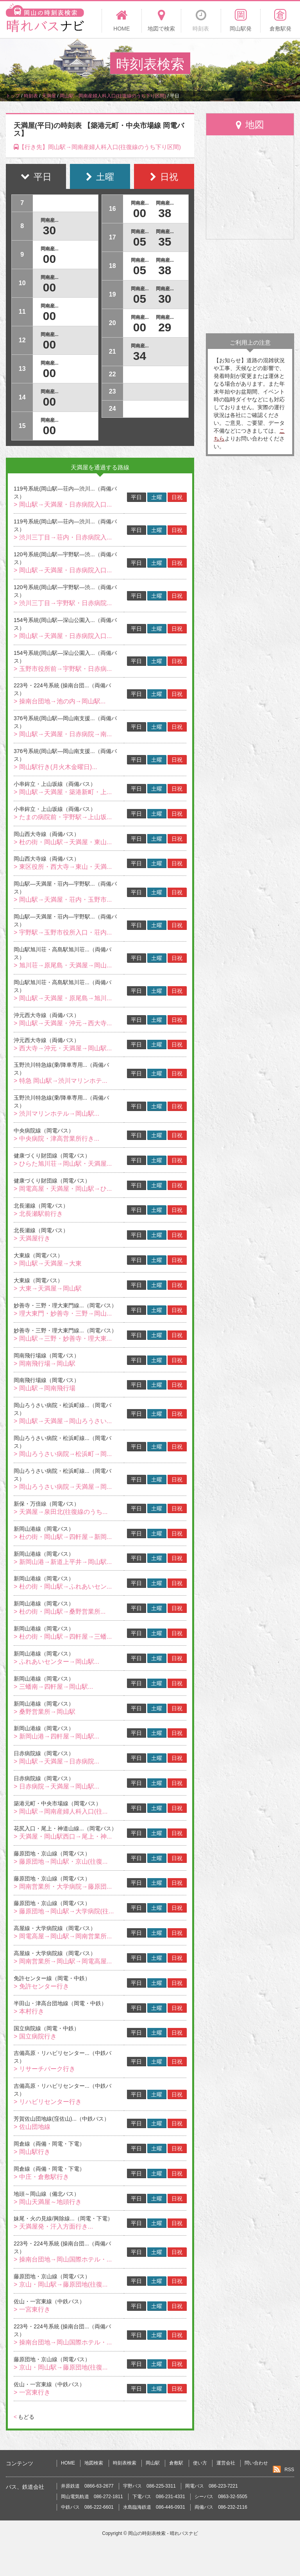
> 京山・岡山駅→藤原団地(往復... (60, 2284)
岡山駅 (153, 2463)
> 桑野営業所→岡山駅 (44, 1711)
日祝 (176, 497)
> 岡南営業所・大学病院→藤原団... (63, 1886)
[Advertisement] (250, 286)
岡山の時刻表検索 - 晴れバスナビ (163, 2533)
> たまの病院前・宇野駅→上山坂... (63, 817)
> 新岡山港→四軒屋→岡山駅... (56, 1736)
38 (164, 213)
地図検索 (93, 2463)
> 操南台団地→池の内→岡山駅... (59, 701)
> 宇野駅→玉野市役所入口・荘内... (63, 932)
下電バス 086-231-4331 (158, 2496)
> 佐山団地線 (32, 2126)
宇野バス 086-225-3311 (149, 2486)
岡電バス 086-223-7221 (211, 2486)
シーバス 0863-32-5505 (221, 2496)
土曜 (156, 497)
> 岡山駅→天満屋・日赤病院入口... (63, 504)
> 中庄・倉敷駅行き (41, 2176)
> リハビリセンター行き (48, 2101)
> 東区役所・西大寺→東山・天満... (63, 866)
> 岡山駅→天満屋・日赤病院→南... (63, 734)
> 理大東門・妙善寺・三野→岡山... (63, 1313)
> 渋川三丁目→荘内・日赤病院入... (63, 537)
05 (139, 241)
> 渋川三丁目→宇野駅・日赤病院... (63, 603)
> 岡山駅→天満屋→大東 (48, 1263)
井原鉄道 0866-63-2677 (87, 2486)
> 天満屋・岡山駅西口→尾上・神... (63, 1836)
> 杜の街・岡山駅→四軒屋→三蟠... (63, 1636)
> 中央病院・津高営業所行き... (56, 1138)
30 (49, 230)
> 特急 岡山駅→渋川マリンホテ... (60, 1080)
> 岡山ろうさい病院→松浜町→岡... (63, 1454)
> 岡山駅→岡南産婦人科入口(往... (60, 1811)
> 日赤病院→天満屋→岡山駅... (56, 1786)
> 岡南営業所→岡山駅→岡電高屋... (63, 1961)
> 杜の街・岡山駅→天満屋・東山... (63, 842)
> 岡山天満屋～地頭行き (48, 2201)
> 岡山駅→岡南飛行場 (44, 1388)
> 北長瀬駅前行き (38, 1213)
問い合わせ (256, 2463)
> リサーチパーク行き (44, 2068)
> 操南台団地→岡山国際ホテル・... (63, 2259)
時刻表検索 (124, 2463)
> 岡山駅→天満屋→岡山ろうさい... (63, 1421)
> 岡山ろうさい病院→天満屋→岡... (63, 1486)
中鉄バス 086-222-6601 (87, 2507)
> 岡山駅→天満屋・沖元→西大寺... (63, 1023)
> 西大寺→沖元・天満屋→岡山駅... (63, 1048)
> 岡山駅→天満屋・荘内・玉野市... (63, 899)
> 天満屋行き (32, 1238)
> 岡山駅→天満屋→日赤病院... (56, 1761)
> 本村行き (29, 2011)
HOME (68, 2463)
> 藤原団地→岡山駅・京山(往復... (60, 1861)
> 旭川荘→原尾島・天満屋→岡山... (63, 965)
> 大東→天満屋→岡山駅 (48, 1288)
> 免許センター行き (41, 1986)
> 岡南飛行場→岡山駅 (44, 1363)
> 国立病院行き (35, 2036)
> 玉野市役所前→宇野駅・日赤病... (63, 668)
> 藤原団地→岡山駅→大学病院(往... (64, 1911)
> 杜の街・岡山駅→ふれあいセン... (63, 1586)
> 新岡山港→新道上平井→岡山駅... (63, 1562)
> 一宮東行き (32, 2309)
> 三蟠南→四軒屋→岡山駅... (53, 1686)
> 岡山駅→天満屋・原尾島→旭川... (63, 998)
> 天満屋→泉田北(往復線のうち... (60, 1511)
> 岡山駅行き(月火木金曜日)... (55, 767)
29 (164, 327)
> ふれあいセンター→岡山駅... (56, 1661)
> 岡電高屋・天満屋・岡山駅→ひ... (63, 1188)
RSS (289, 2469)
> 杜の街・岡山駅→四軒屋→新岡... (63, 1536)
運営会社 (225, 2463)
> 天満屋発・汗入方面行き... (53, 2226)
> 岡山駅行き (32, 2151)
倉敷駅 (176, 2463)
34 (139, 355)
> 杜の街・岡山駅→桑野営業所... (59, 1611)
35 (164, 241)
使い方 (200, 2463)
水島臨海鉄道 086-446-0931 (154, 2507)
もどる (24, 2417)
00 (49, 258)
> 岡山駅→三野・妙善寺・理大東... (63, 1338)
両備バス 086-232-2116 (221, 2507)
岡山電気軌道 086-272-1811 (92, 2496)
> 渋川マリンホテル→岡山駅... (56, 1113)
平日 (136, 497)
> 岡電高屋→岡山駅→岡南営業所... (63, 1936)
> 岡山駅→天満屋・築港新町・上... (63, 792)
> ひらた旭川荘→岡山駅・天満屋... (63, 1163)
